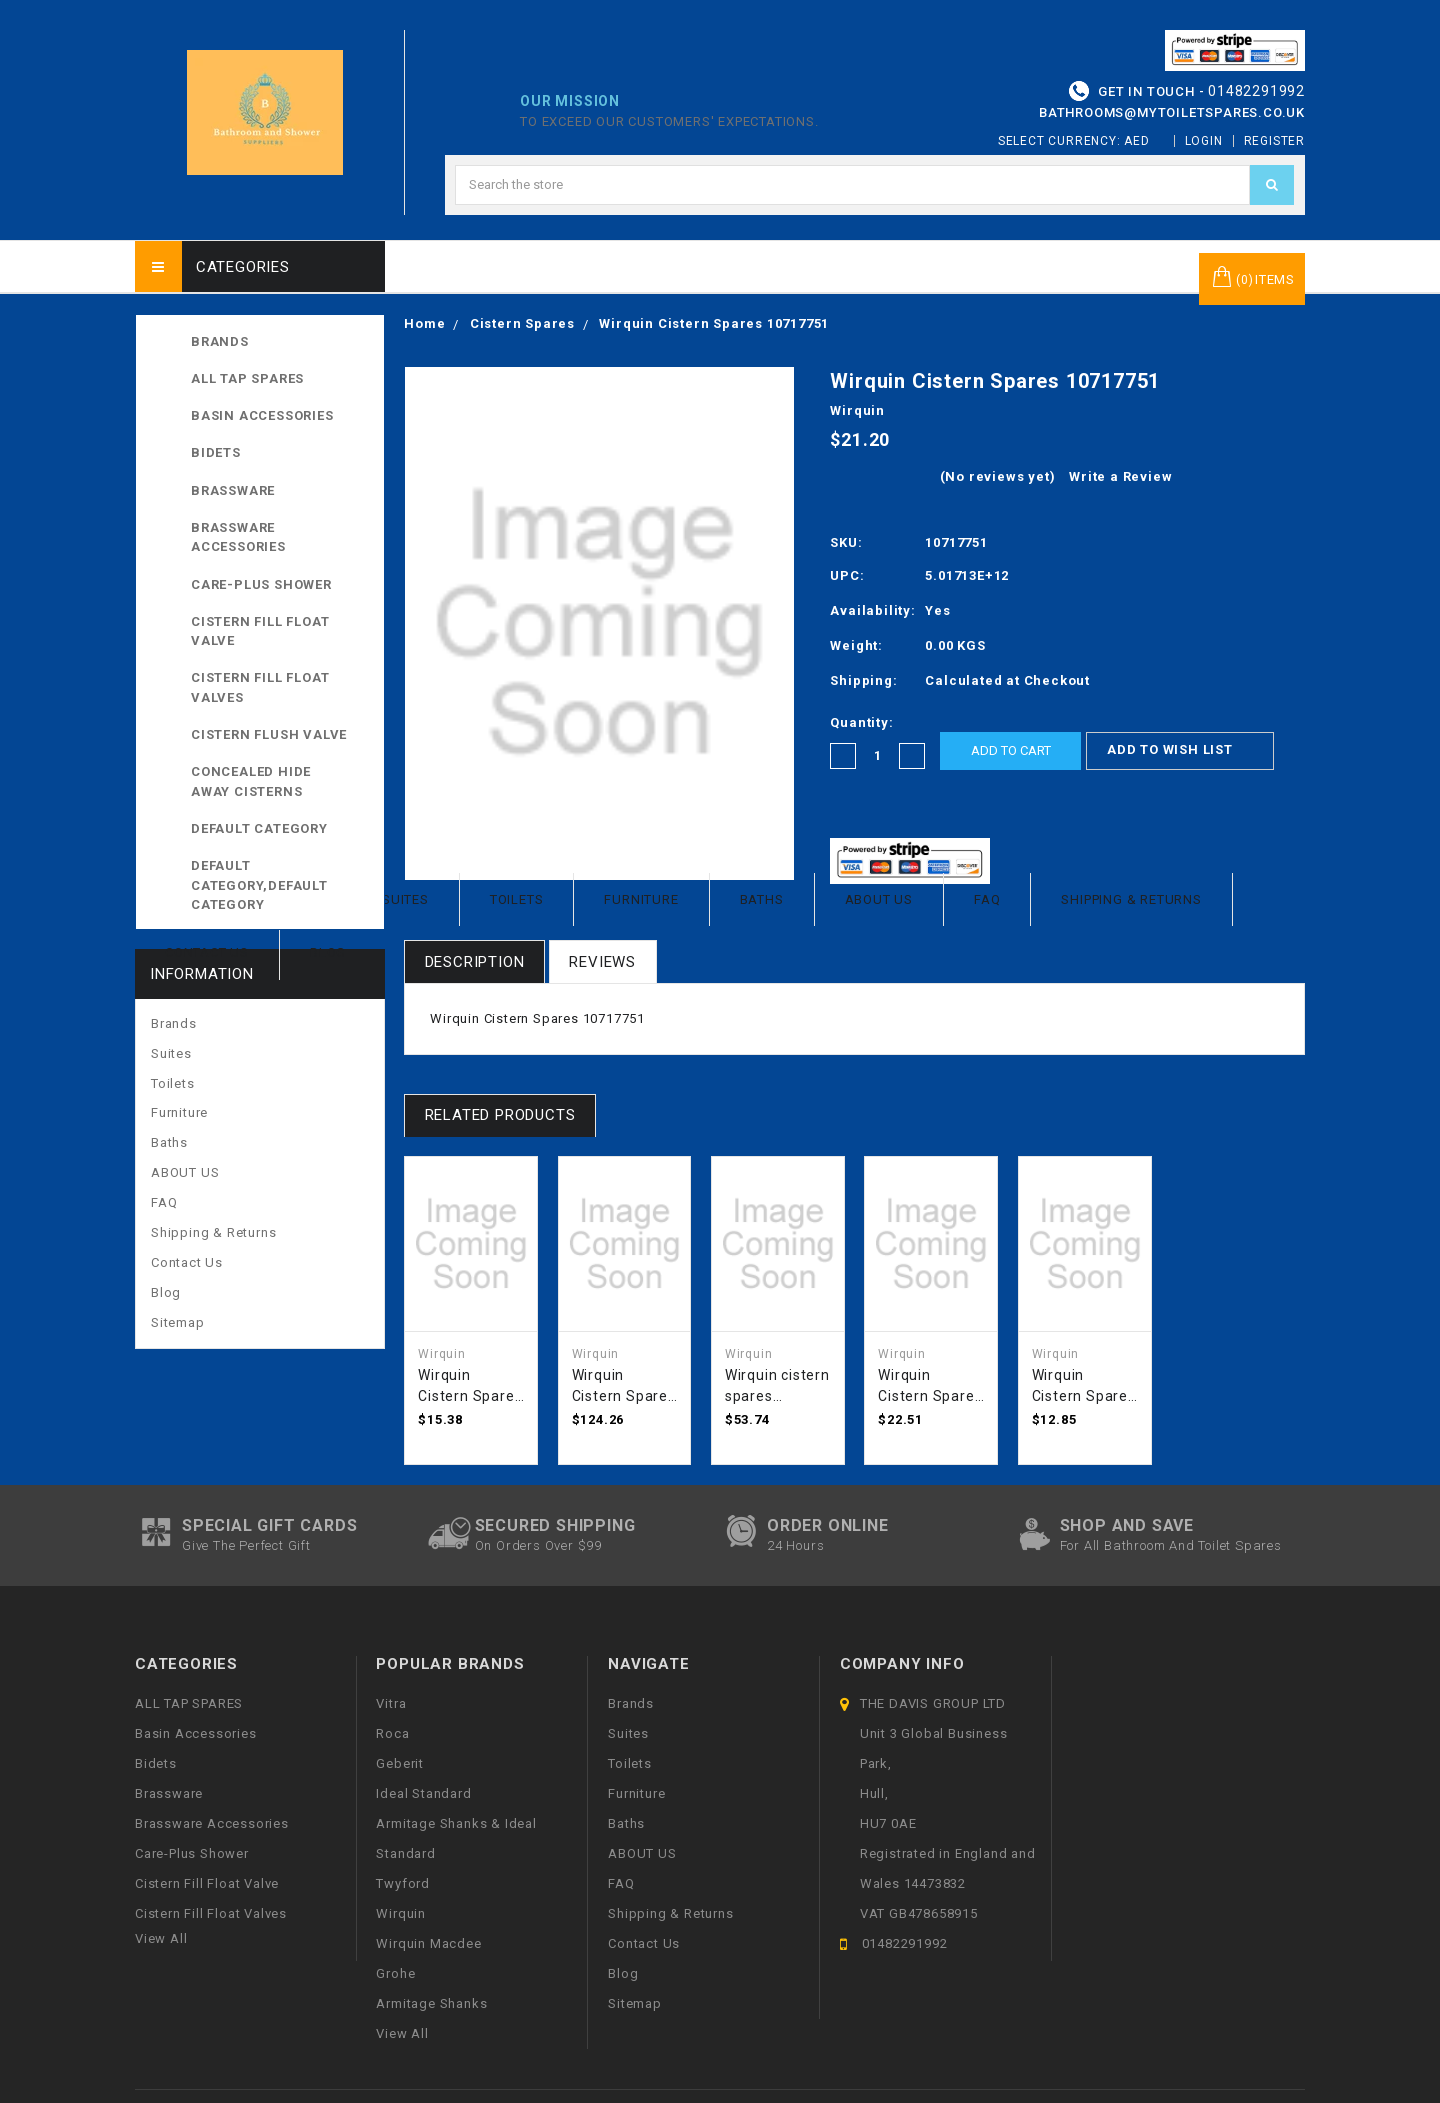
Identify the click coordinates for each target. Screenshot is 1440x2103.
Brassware (233, 490)
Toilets (517, 899)
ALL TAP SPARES (280, 378)
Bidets (216, 452)
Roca (392, 1733)
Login (1204, 141)
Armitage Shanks (431, 2003)
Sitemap (178, 1322)
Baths (762, 899)
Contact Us (207, 952)
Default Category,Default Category (280, 883)
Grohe (395, 1973)
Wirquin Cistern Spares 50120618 (1084, 1387)
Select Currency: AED (1081, 141)
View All (402, 2033)
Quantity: (861, 722)
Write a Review (1120, 476)
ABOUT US (879, 899)
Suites (405, 899)
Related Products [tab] (500, 1115)
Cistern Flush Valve (269, 734)
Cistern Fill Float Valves (260, 687)
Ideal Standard (423, 1793)
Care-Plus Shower (261, 584)
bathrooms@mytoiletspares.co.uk (1172, 112)
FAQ (987, 899)
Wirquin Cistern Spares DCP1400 (930, 1387)
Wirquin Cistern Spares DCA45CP (470, 1387)
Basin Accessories (262, 415)
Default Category (280, 828)
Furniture (641, 899)
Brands (220, 341)
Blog (328, 952)
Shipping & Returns (1131, 899)
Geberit (400, 1763)
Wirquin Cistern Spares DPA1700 (624, 1387)
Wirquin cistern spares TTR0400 (777, 1387)
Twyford (403, 1883)
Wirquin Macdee (428, 1943)
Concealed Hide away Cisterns (251, 781)
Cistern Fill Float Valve (260, 631)
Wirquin (401, 1913)
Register (1274, 141)
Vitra (391, 1703)
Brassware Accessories (238, 537)
